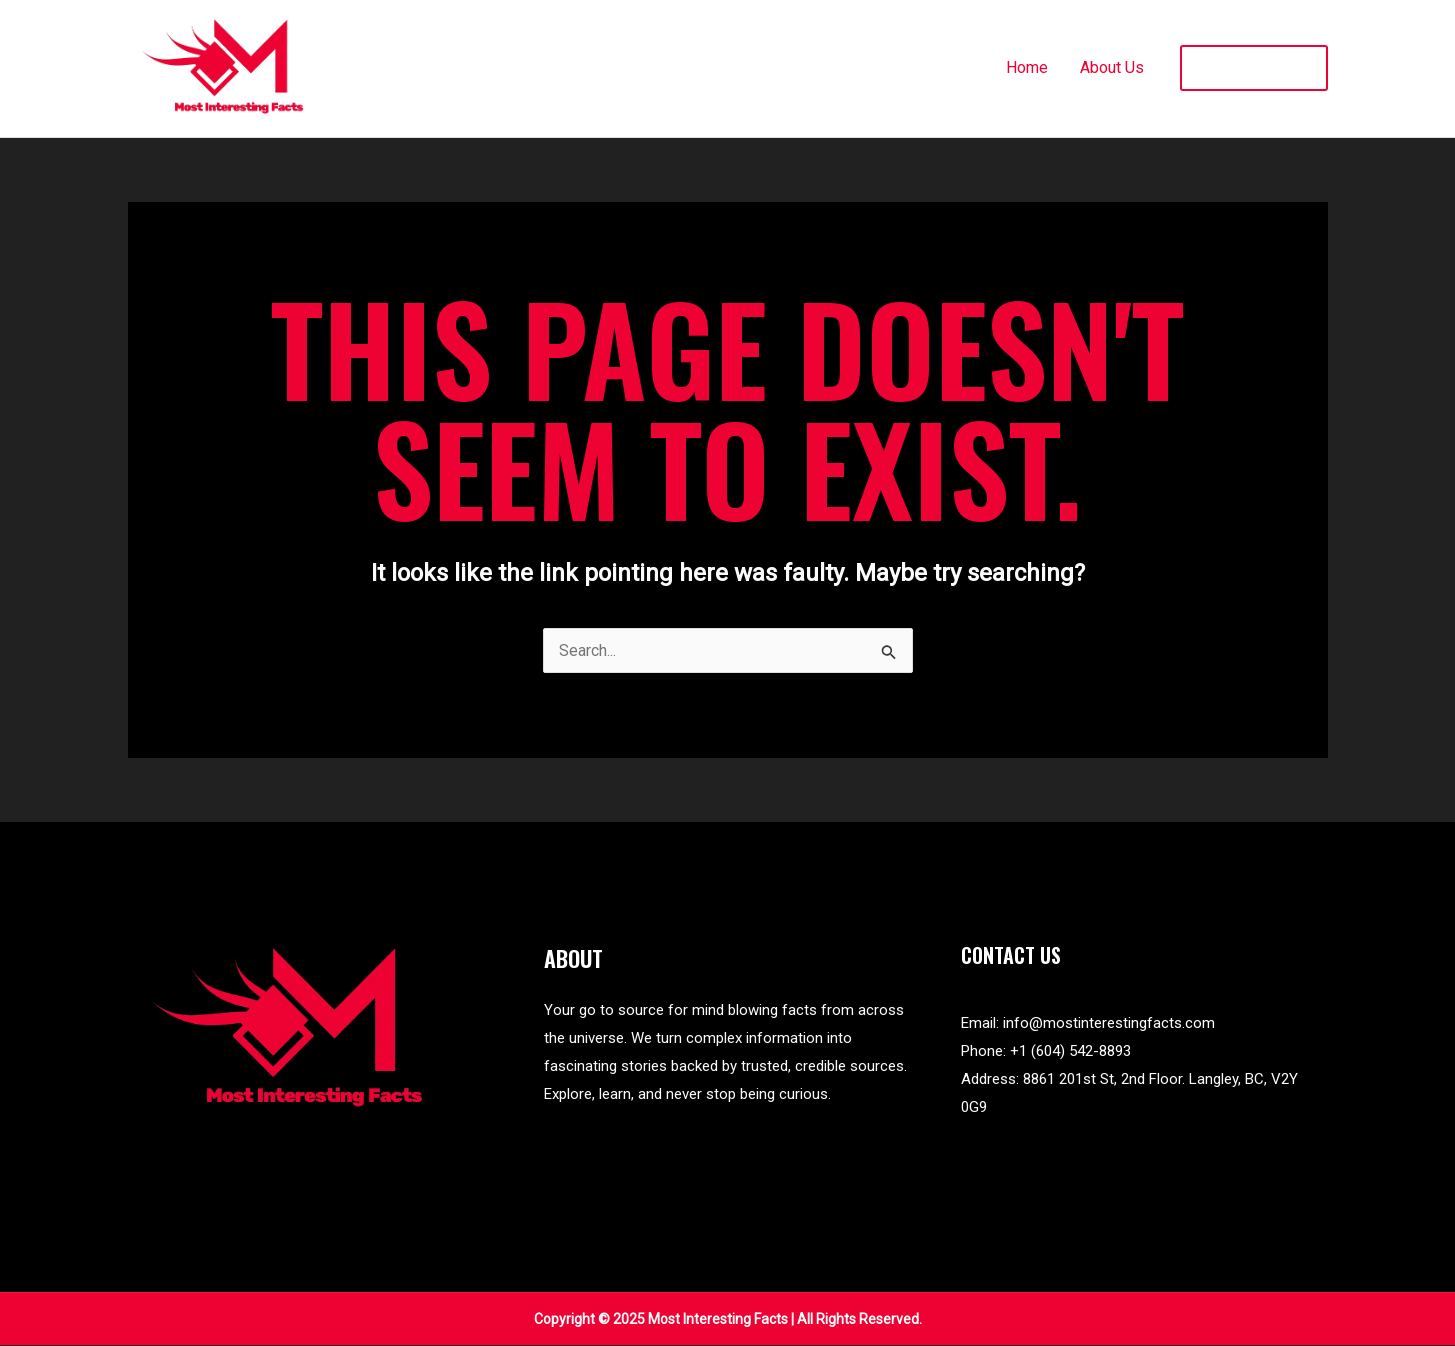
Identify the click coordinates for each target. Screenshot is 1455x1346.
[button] (1254, 68)
